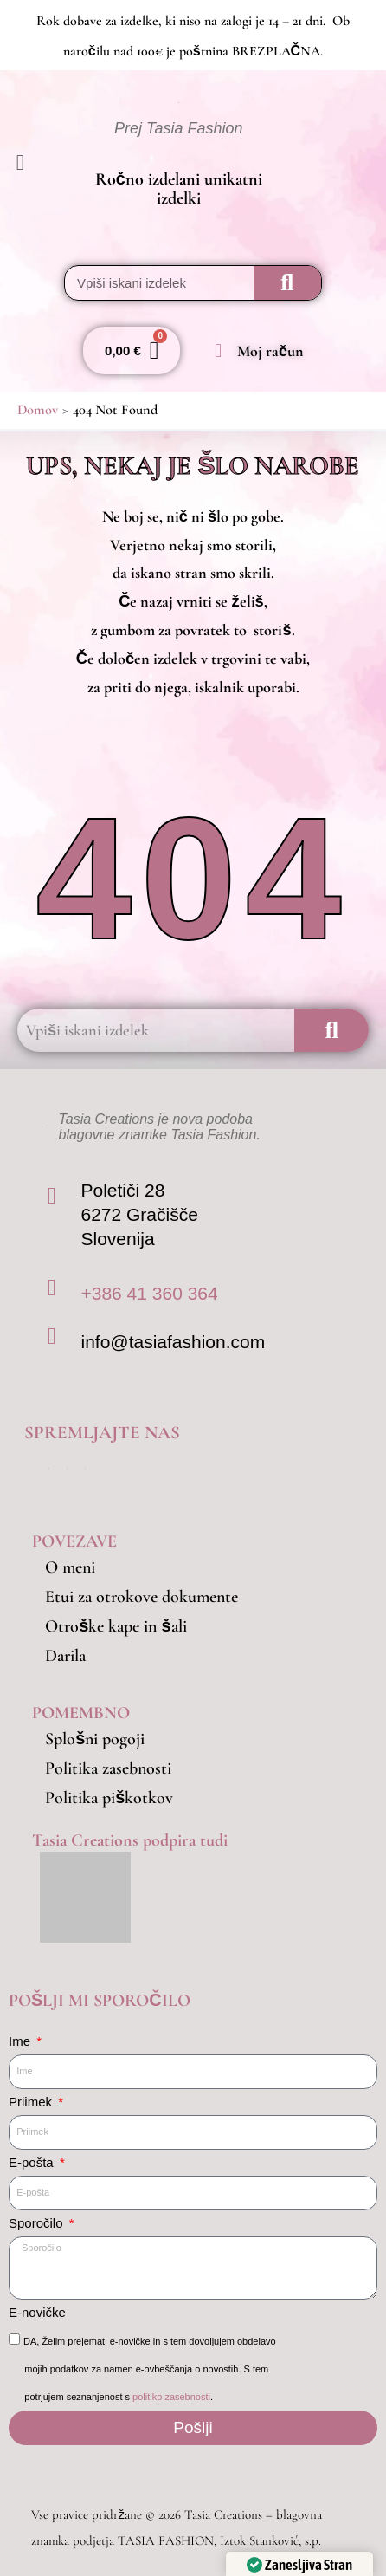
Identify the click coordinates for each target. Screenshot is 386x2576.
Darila (65, 1655)
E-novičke (37, 2312)
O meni (70, 1567)
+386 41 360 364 (148, 1293)
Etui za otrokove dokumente (141, 1596)
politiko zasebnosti (171, 2396)
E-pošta (33, 2162)
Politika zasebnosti (108, 1768)
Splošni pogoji (95, 1739)
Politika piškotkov (109, 1798)
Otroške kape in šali (115, 1626)
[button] (35, 163)
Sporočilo (38, 2223)
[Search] (287, 283)
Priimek (32, 2101)
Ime (21, 2041)
